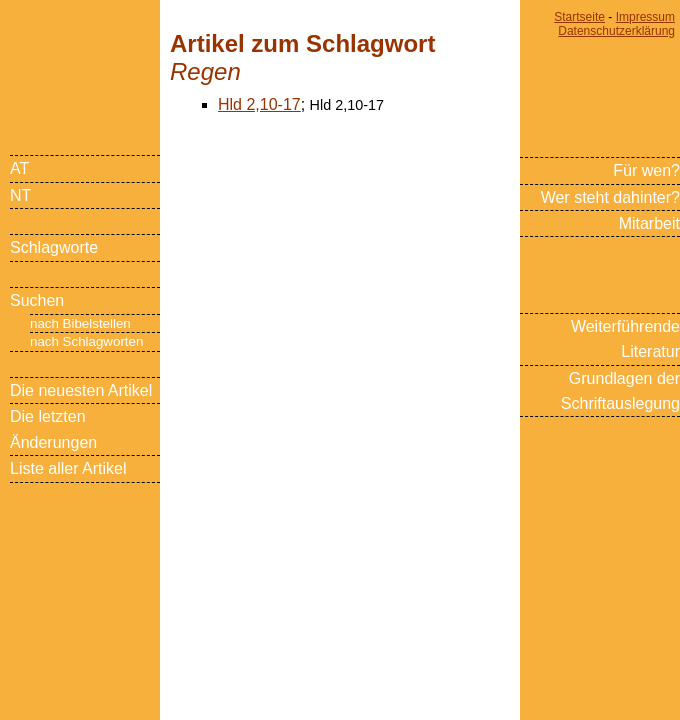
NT (20, 195)
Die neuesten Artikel (81, 390)
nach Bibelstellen (80, 323)
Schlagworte (54, 247)
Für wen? (646, 170)
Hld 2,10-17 (259, 104)
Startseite (579, 17)
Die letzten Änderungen (53, 429)
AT (19, 168)
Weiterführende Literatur (625, 339)
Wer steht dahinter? (610, 197)
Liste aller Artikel (68, 468)
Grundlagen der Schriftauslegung (620, 391)
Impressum (645, 17)
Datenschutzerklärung (616, 31)
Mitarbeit (649, 223)
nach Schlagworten (86, 341)
